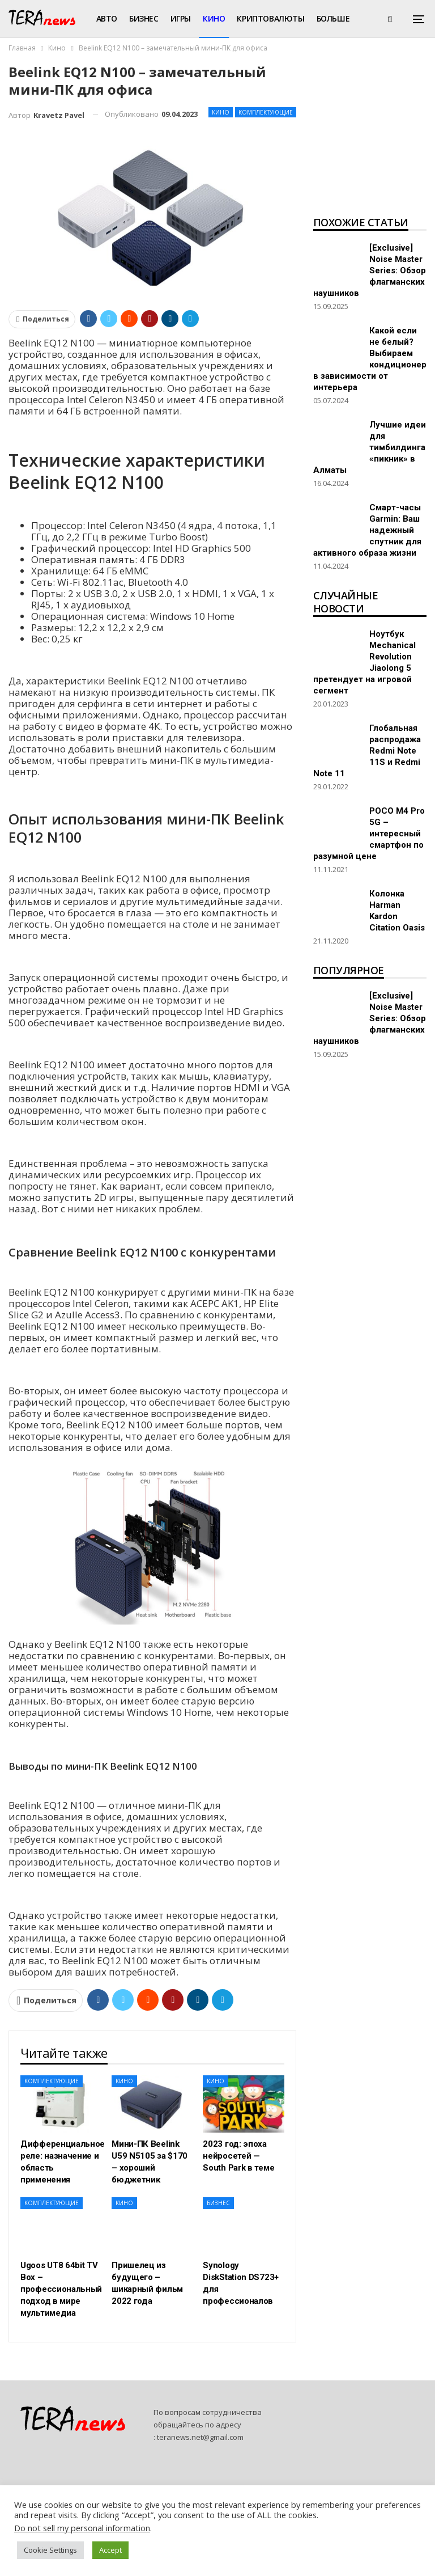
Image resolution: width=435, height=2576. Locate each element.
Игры (180, 18)
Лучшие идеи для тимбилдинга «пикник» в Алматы (369, 447)
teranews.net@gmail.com (200, 2437)
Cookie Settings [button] (50, 2550)
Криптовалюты (270, 18)
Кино (214, 18)
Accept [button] (110, 2550)
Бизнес (144, 18)
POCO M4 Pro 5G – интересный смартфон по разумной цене (369, 833)
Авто (106, 18)
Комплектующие (265, 112)
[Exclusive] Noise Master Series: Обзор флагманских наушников (369, 270)
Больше (333, 18)
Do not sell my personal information (82, 2527)
